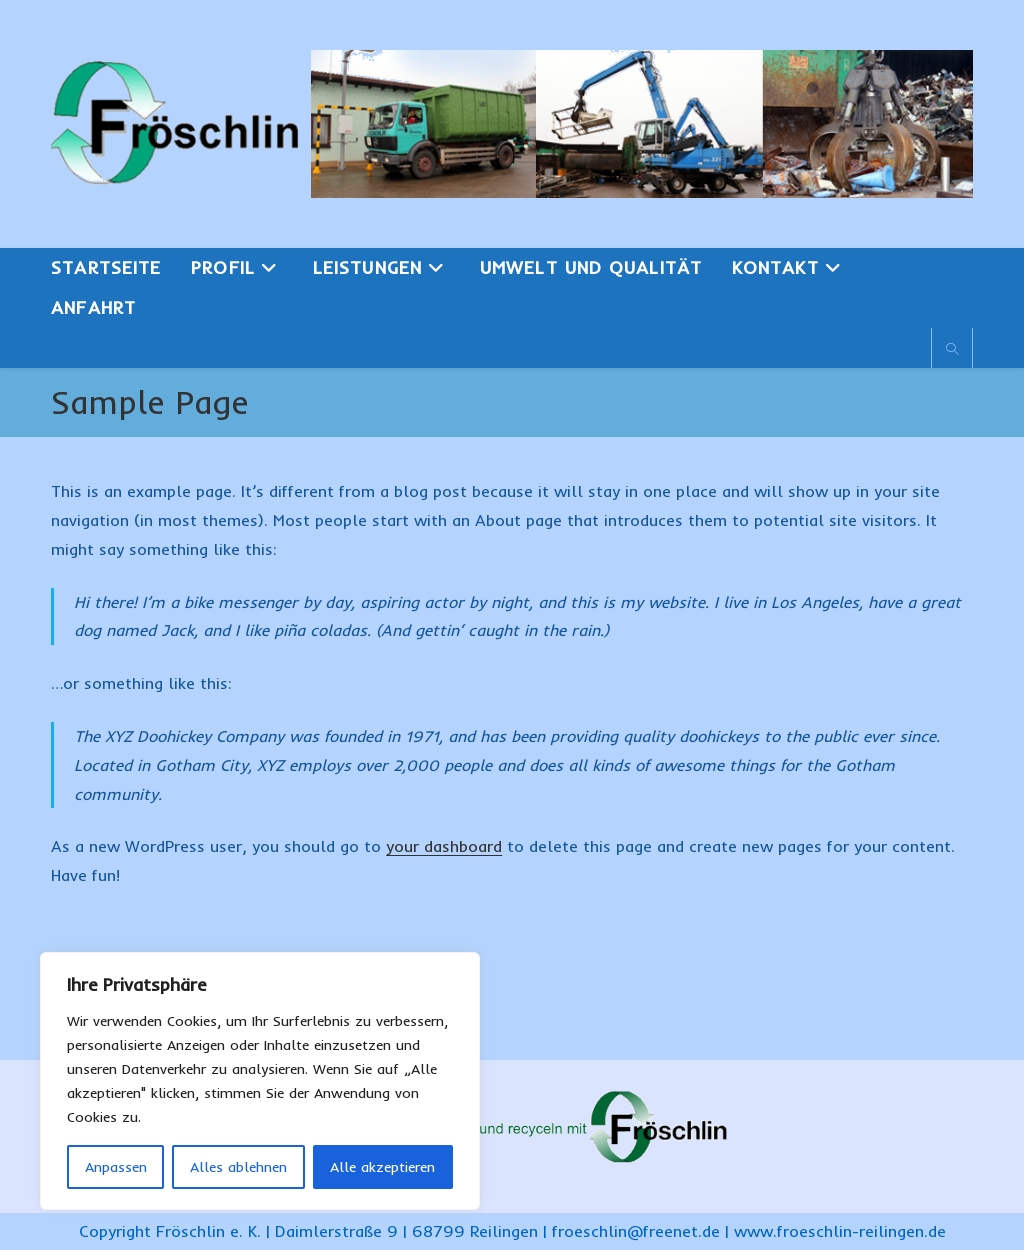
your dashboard (444, 846)
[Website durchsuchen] (952, 350)
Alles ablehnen (238, 1167)
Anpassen (116, 1167)
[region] (260, 1081)
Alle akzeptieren (382, 1167)
